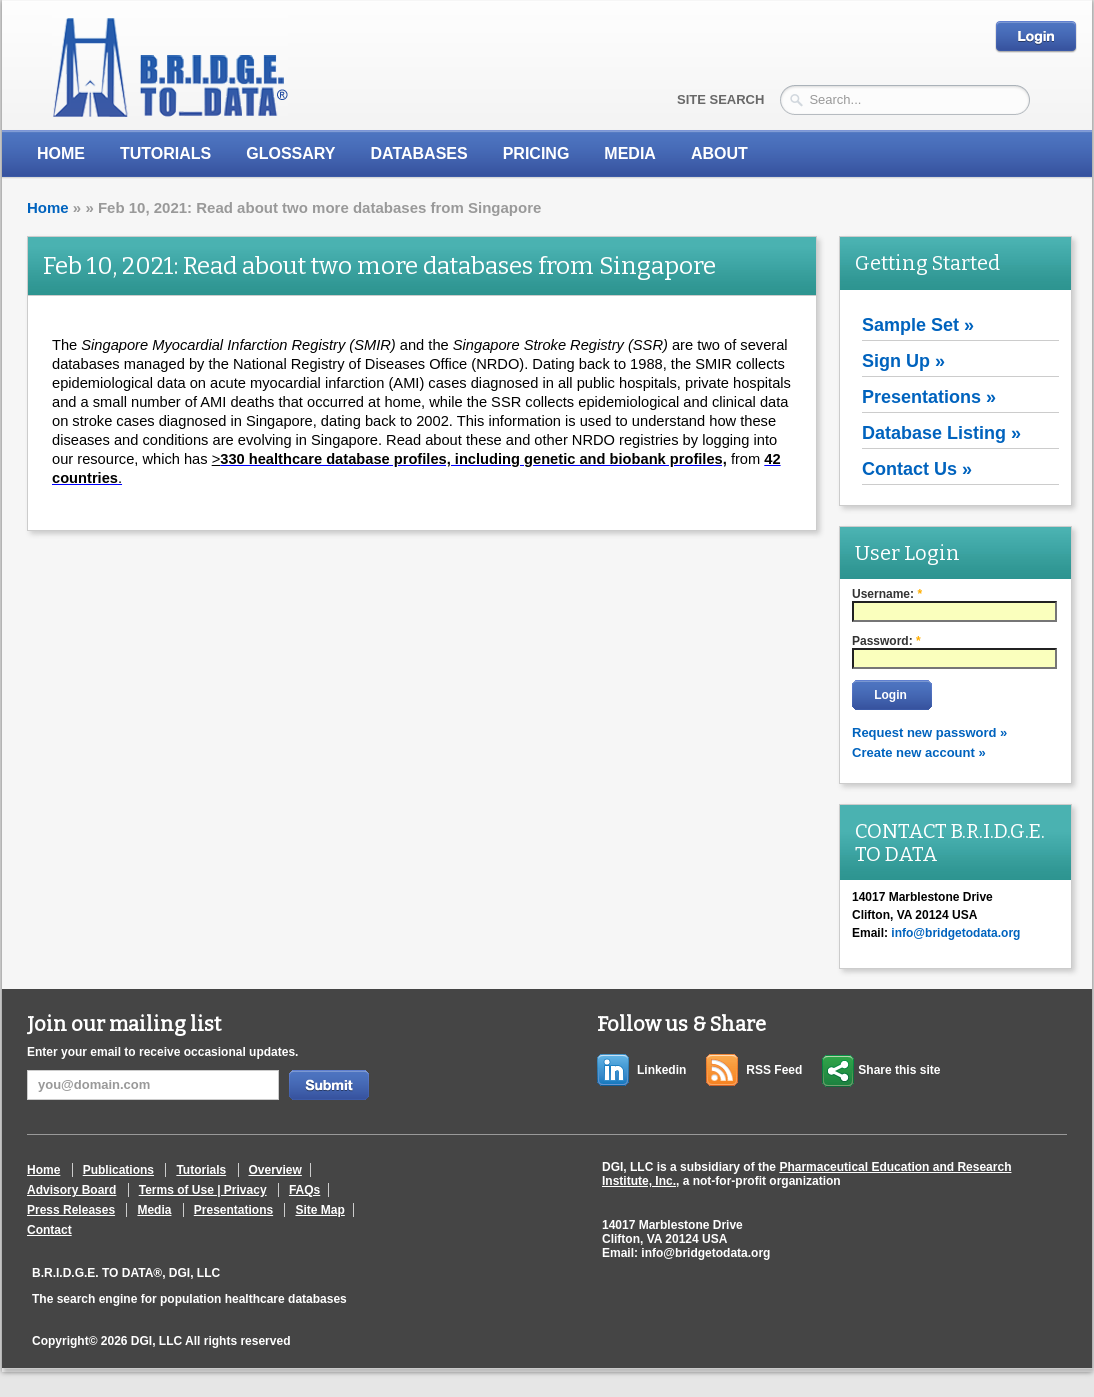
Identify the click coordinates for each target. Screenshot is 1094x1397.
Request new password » (929, 732)
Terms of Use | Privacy (203, 1190)
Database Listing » (941, 433)
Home (61, 153)
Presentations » (929, 397)
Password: (886, 641)
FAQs (304, 1190)
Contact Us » (917, 469)
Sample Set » (918, 325)
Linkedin (661, 1070)
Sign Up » (903, 361)
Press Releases (71, 1210)
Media (154, 1210)
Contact (49, 1230)
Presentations (233, 1210)
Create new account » (919, 752)
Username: (887, 594)
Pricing (536, 153)
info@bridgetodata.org (705, 1253)
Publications (118, 1170)
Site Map (319, 1210)
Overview (275, 1170)
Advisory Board (71, 1190)
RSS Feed (774, 1070)
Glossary (290, 153)
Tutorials (165, 153)
